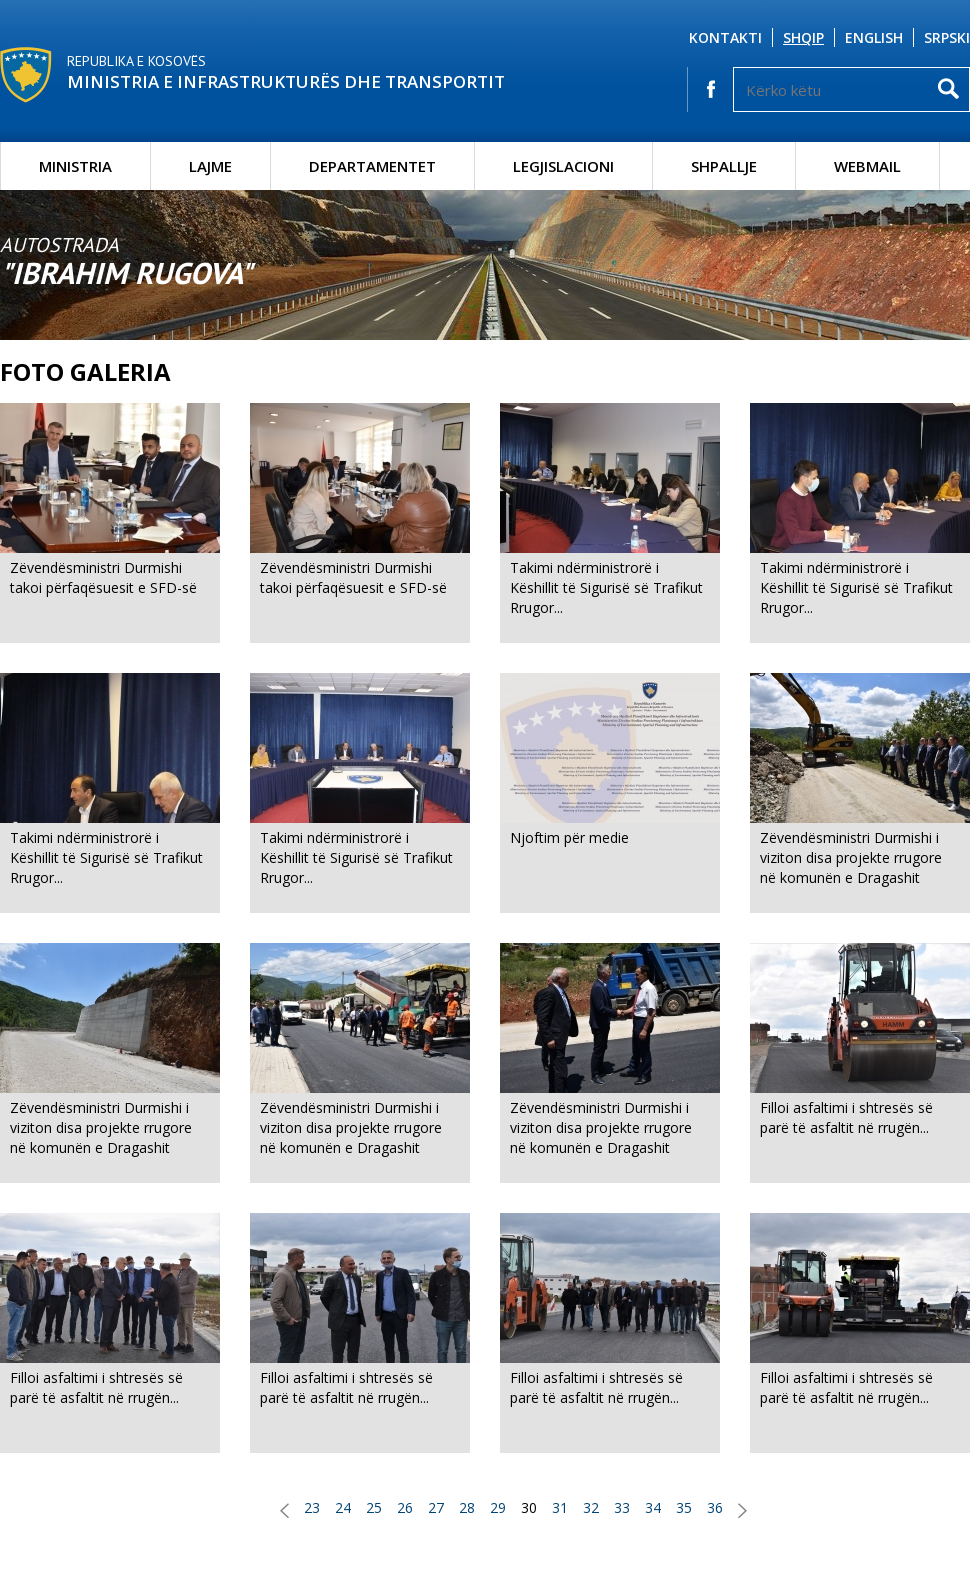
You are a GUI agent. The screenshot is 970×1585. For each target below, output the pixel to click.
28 (467, 1507)
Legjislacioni (563, 166)
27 (436, 1507)
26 (405, 1507)
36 (715, 1507)
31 (560, 1507)
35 (684, 1507)
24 (343, 1507)
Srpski (947, 37)
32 (591, 1507)
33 (622, 1507)
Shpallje (724, 166)
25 (374, 1507)
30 (529, 1507)
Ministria (75, 166)
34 (653, 1507)
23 (312, 1507)
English (874, 37)
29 (498, 1507)
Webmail (867, 166)
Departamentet (372, 166)
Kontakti (725, 37)
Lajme (210, 166)
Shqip (803, 37)
